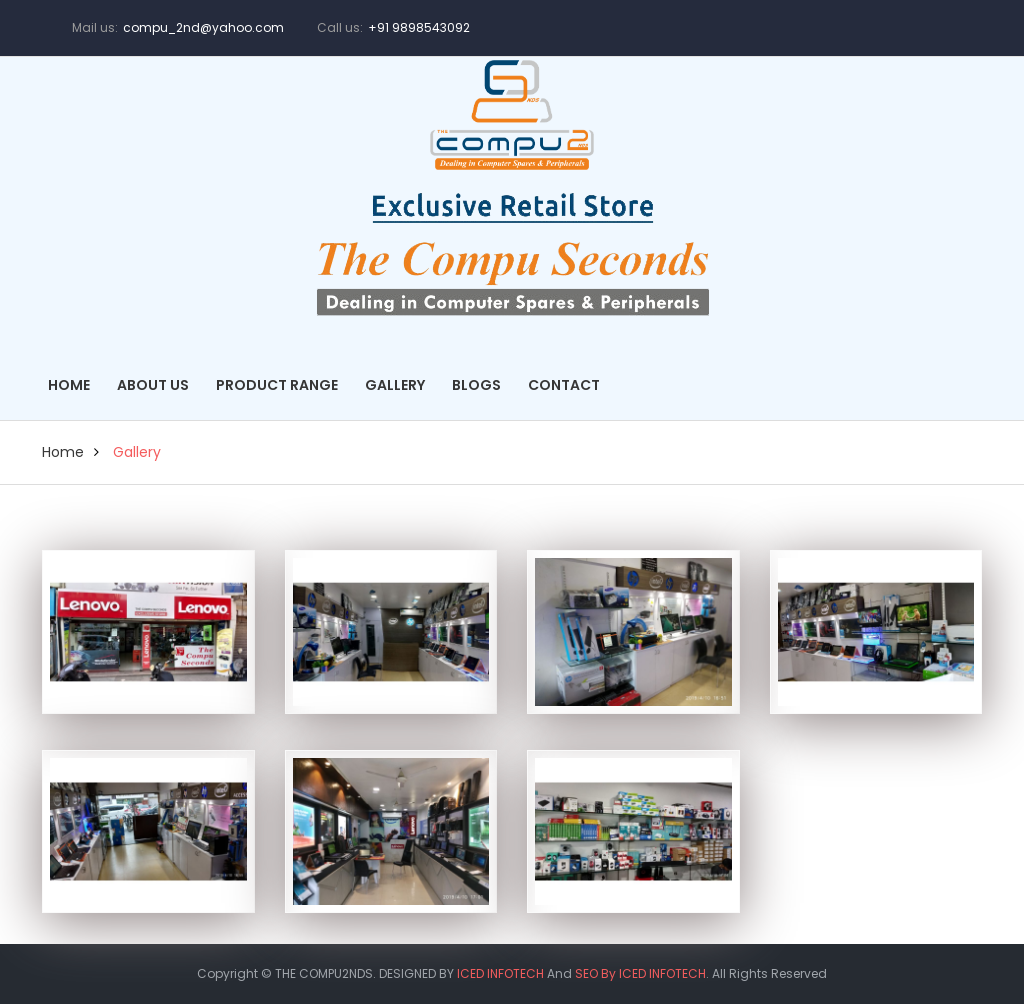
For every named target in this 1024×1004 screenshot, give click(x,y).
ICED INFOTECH (500, 973)
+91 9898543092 (419, 27)
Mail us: (95, 27)
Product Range (277, 385)
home (63, 452)
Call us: (340, 27)
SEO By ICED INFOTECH (640, 973)
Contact (564, 385)
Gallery (395, 385)
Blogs (476, 385)
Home (69, 385)
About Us (153, 385)
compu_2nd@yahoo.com (203, 27)
